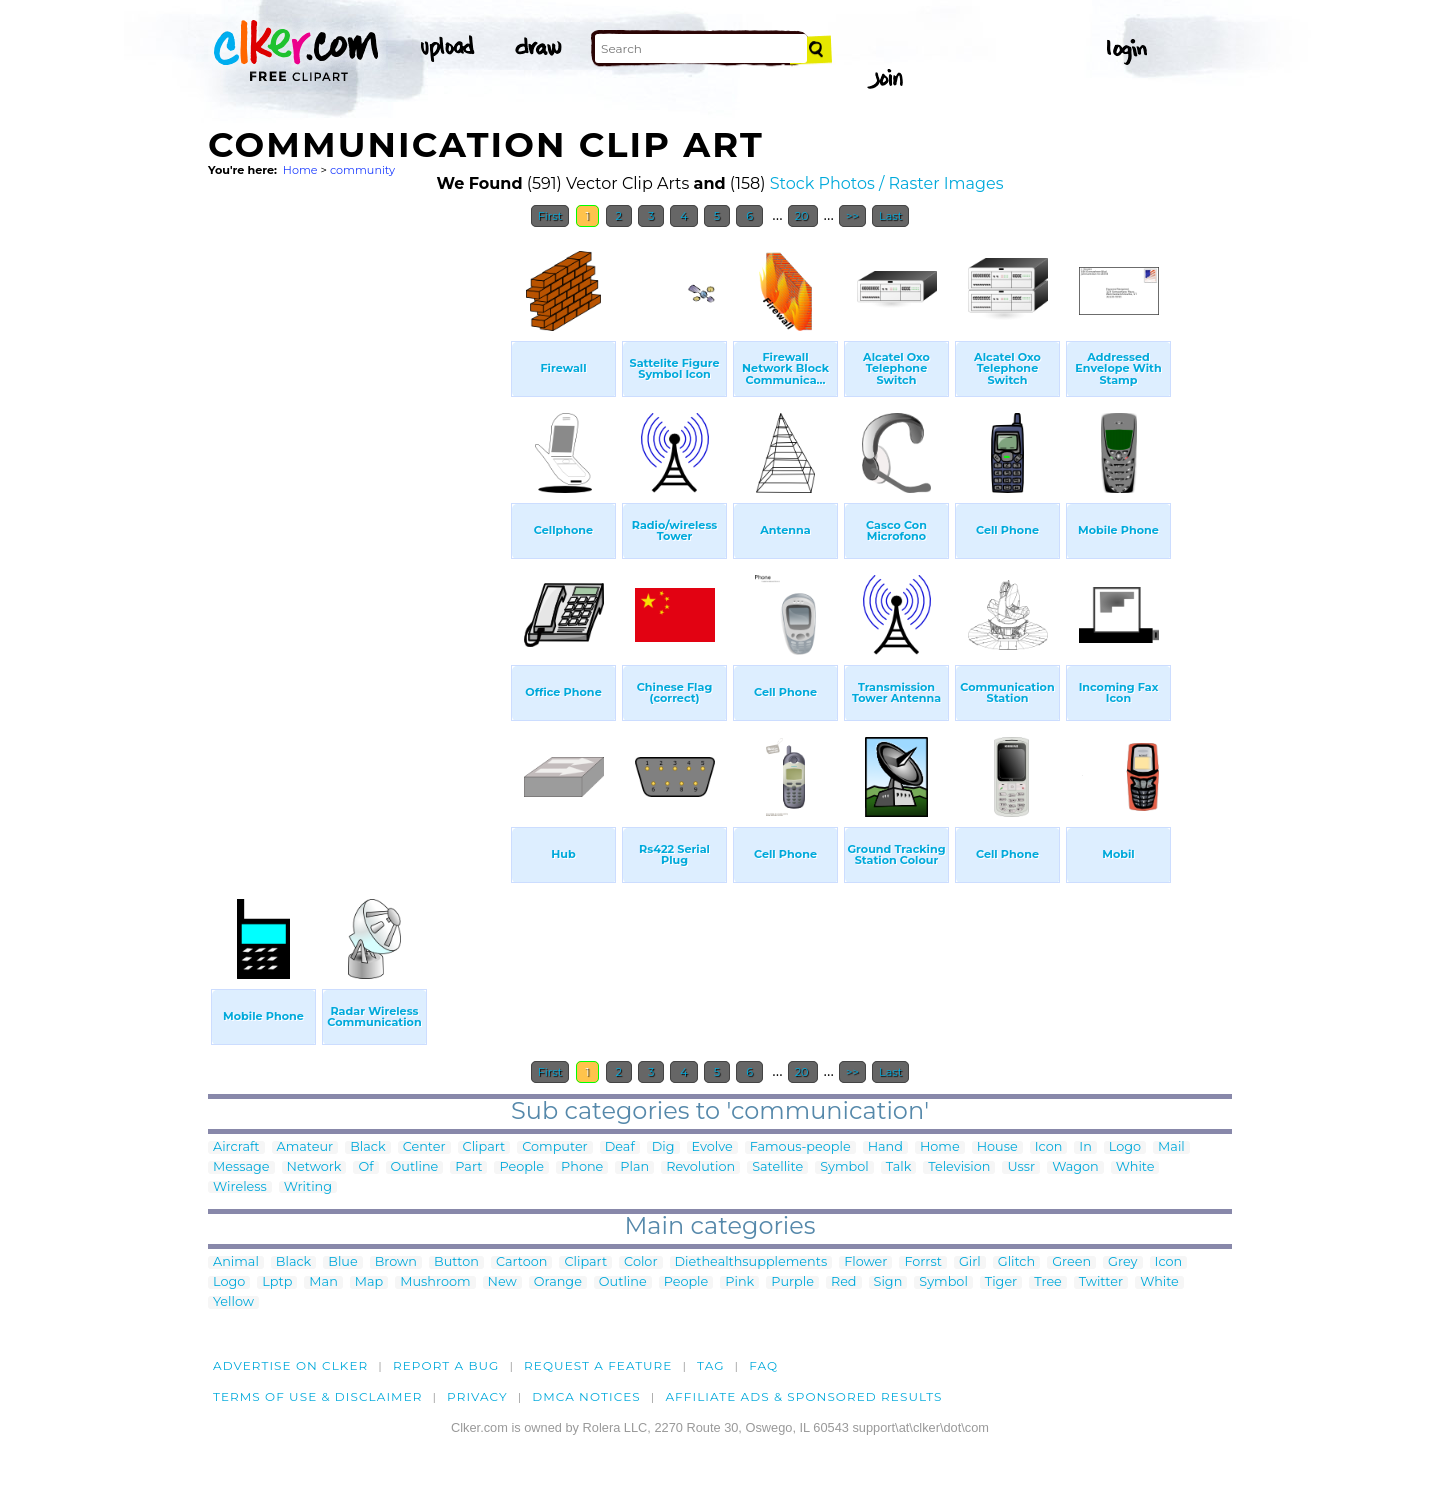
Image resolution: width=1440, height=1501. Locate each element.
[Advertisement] (358, 538)
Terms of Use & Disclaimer (318, 1396)
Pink (739, 1282)
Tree (1048, 1282)
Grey (1122, 1262)
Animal (236, 1262)
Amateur (305, 1147)
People (521, 1167)
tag (710, 1365)
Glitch (1016, 1262)
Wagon (1075, 1167)
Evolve (712, 1147)
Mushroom (435, 1282)
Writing (308, 1187)
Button (456, 1262)
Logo (1125, 1147)
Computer (554, 1147)
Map (369, 1282)
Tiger (1001, 1282)
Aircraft (236, 1147)
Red (844, 1282)
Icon (1049, 1147)
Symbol (844, 1167)
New (502, 1282)
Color (640, 1262)
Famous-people (800, 1147)
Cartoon (522, 1262)
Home (300, 170)
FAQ (763, 1365)
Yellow (233, 1302)
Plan (634, 1167)
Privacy (477, 1396)
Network (314, 1167)
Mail (1171, 1147)
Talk (899, 1167)
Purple (792, 1282)
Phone (582, 1167)
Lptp (277, 1282)
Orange (558, 1282)
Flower (865, 1262)
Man (323, 1282)
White (1135, 1167)
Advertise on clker (290, 1365)
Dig (663, 1147)
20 (803, 216)
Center (424, 1147)
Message (241, 1167)
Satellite (777, 1167)
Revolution (700, 1167)
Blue (342, 1262)
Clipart (484, 1147)
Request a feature (598, 1365)
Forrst (922, 1262)
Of (365, 1167)
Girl (970, 1262)
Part (468, 1167)
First (550, 216)
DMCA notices (586, 1396)
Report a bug (446, 1365)
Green (1071, 1262)
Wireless (240, 1187)
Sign (888, 1282)
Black (367, 1147)
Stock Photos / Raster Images (887, 183)
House (997, 1147)
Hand (885, 1147)
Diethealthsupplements (751, 1262)
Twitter (1101, 1282)
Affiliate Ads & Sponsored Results (803, 1396)
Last (890, 216)
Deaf (620, 1147)
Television (959, 1167)
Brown (396, 1262)
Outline (415, 1167)
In (1085, 1147)
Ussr (1021, 1167)
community (362, 170)
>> (852, 216)
